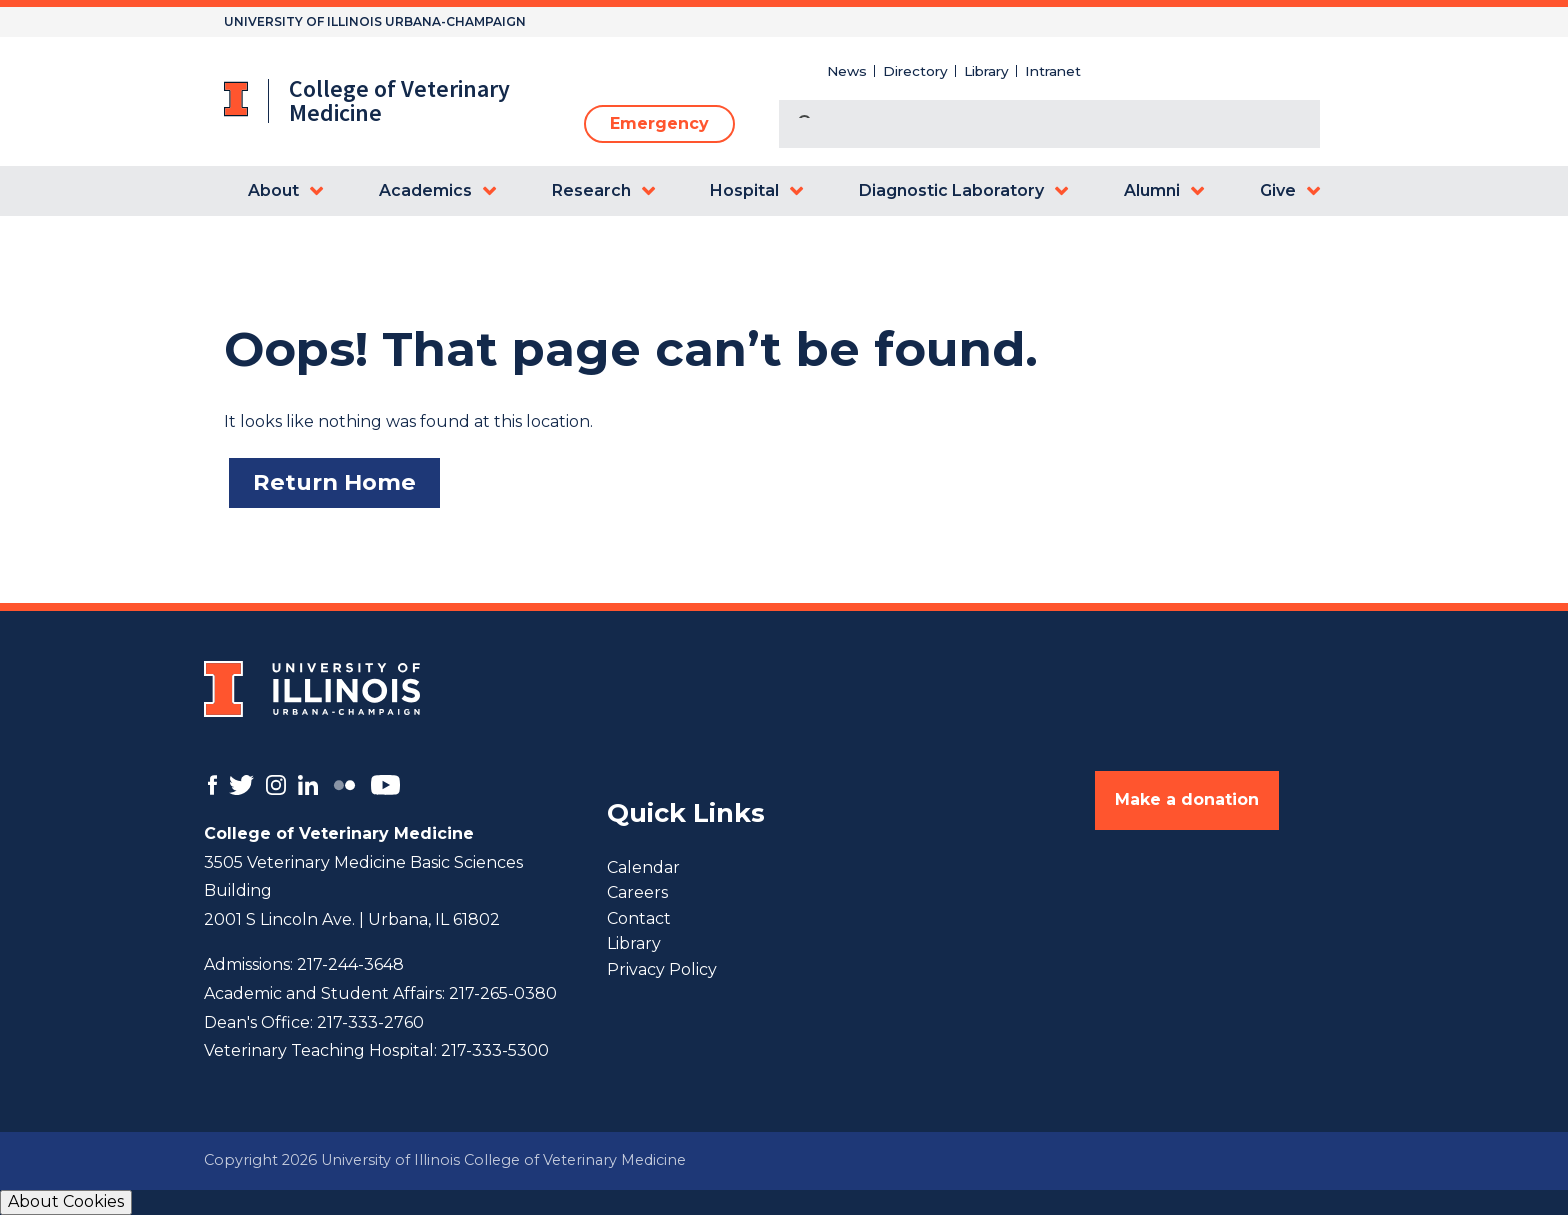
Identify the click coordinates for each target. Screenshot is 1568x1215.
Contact (639, 918)
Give (1278, 190)
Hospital (744, 190)
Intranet (1053, 71)
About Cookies (66, 1201)
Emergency (659, 123)
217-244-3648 (350, 964)
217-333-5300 (495, 1050)
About (273, 190)
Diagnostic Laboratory (951, 190)
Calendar (643, 867)
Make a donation (1187, 799)
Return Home (334, 482)
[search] (1025, 126)
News (847, 71)
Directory (915, 71)
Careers (637, 892)
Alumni (1152, 190)
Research (591, 190)
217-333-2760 (370, 1022)
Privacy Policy (662, 969)
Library (986, 71)
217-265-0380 (503, 993)
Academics (425, 190)
